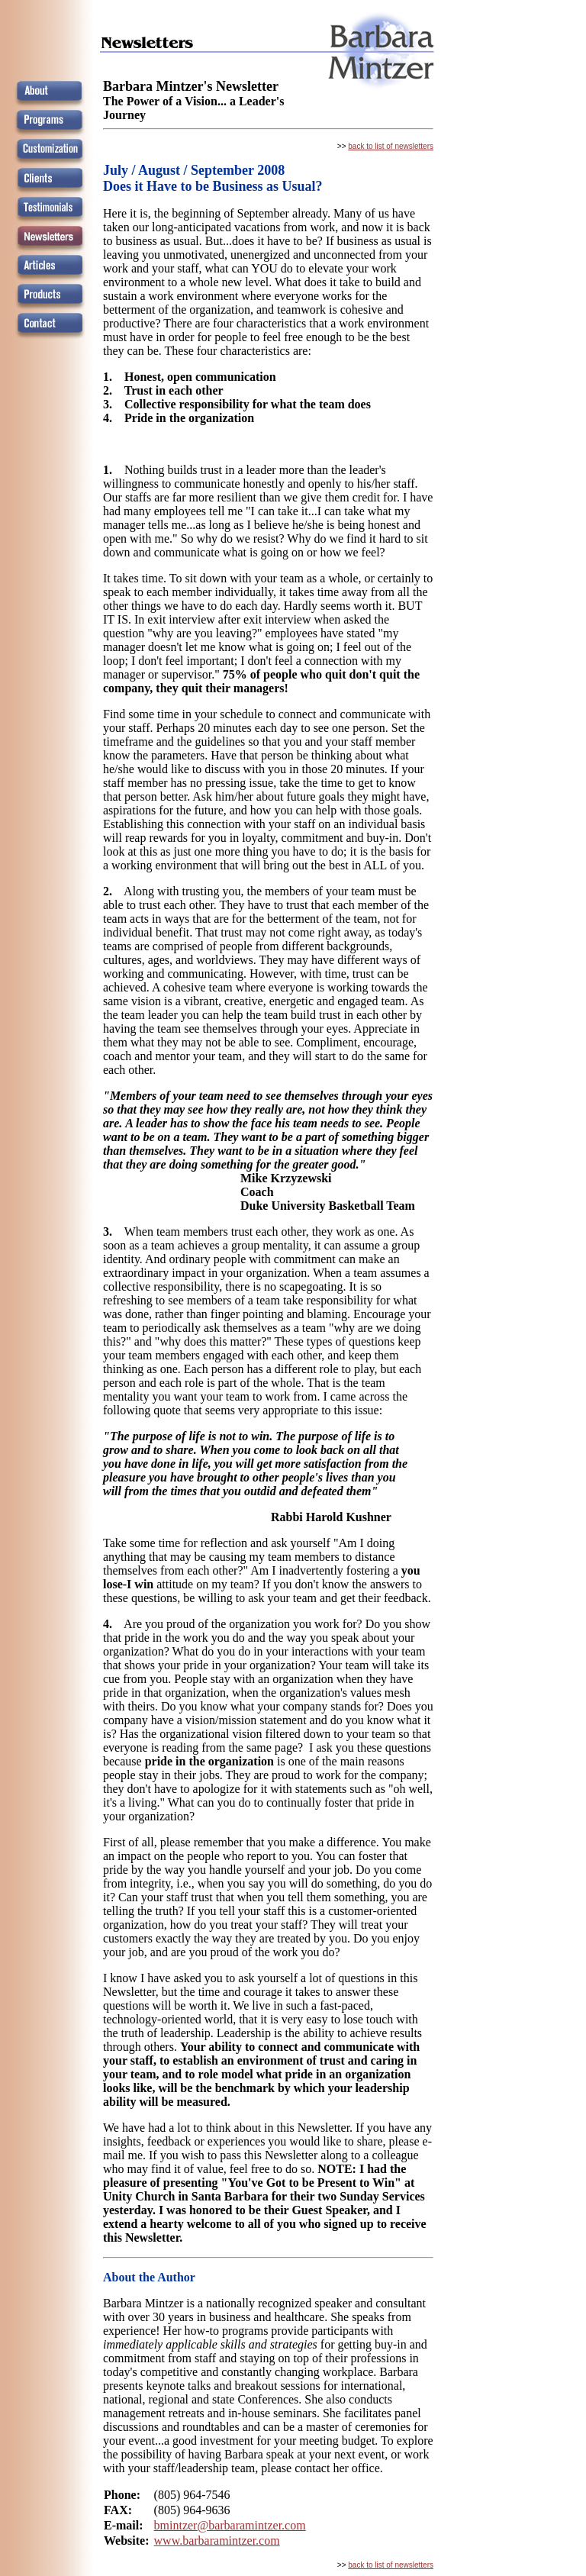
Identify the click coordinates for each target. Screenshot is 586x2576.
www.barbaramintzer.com (217, 2540)
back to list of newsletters (390, 146)
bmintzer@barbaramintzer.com (230, 2525)
